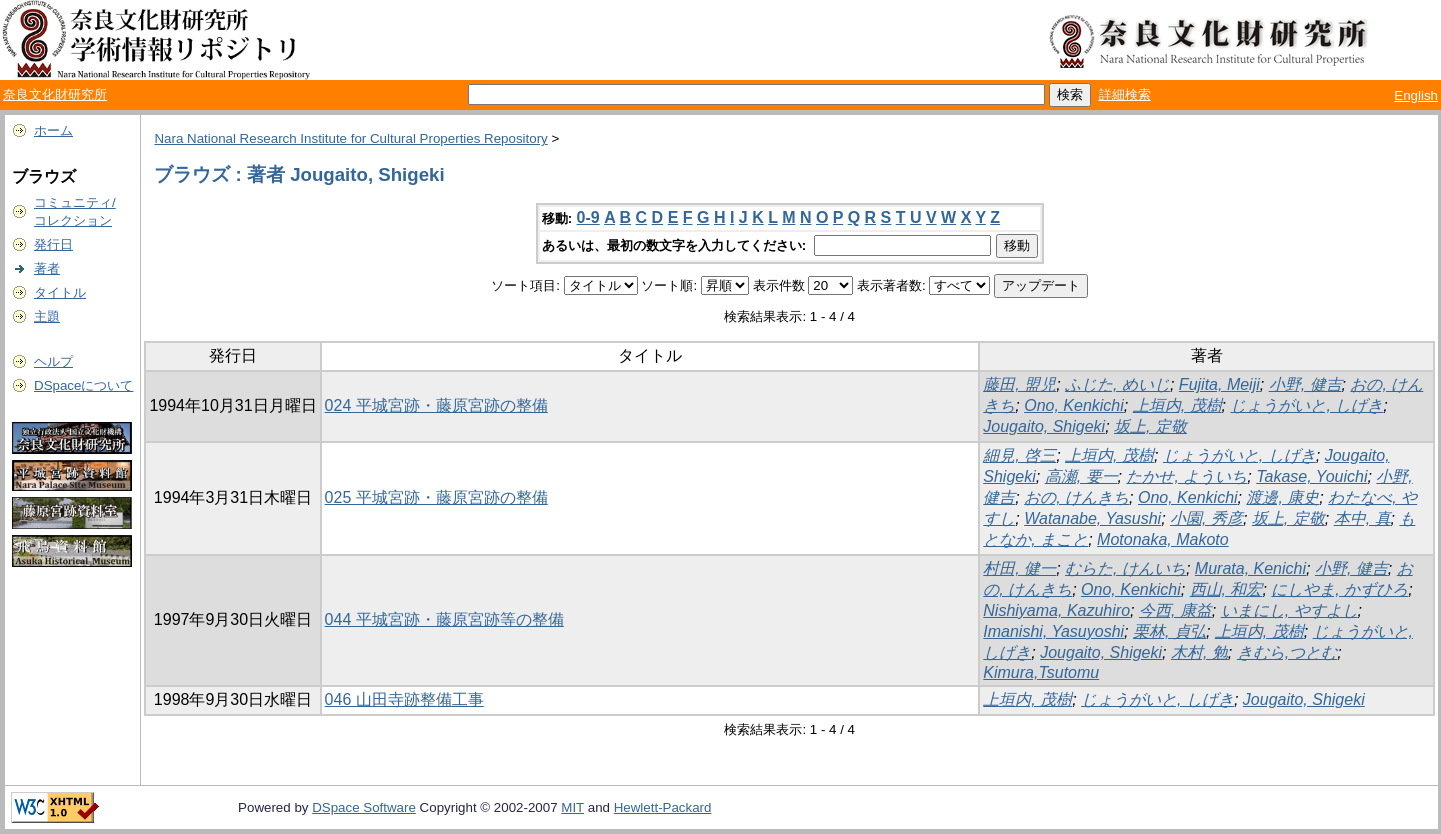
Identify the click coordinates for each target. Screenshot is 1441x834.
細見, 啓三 (1019, 455)
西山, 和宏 (1226, 589)
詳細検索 (1125, 94)
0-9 (588, 217)
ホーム (53, 130)
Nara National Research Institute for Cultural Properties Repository (350, 138)
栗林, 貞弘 (1169, 631)
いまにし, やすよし (1289, 610)
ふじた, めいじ (1117, 384)
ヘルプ (53, 361)
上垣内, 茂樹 (1177, 405)
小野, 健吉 (1305, 384)
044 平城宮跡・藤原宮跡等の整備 (444, 619)
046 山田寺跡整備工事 (404, 699)
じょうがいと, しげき (1306, 405)
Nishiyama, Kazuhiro (1056, 610)
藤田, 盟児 (1019, 384)
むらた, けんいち (1125, 568)
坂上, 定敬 (1150, 426)
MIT (572, 807)
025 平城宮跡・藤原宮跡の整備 (436, 497)
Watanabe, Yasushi (1092, 518)
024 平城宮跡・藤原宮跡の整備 (436, 405)
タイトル (60, 292)
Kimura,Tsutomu (1041, 672)
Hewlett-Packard (663, 807)
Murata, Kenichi (1250, 568)
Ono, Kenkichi (1074, 405)
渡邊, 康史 (1282, 497)
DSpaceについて (83, 385)
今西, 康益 (1175, 610)
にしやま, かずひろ (1339, 589)
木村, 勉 (1199, 652)
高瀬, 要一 (1081, 476)
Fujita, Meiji (1219, 384)
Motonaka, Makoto (1163, 539)
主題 (47, 316)
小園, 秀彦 (1206, 518)
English (1416, 95)
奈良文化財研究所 (55, 94)
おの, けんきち (1076, 497)
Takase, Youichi (1311, 476)
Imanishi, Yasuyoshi (1053, 631)
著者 (47, 268)
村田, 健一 (1019, 568)
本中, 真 (1362, 518)
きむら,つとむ (1287, 652)
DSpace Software (364, 807)
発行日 (53, 244)
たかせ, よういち (1186, 476)
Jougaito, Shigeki (1044, 426)
